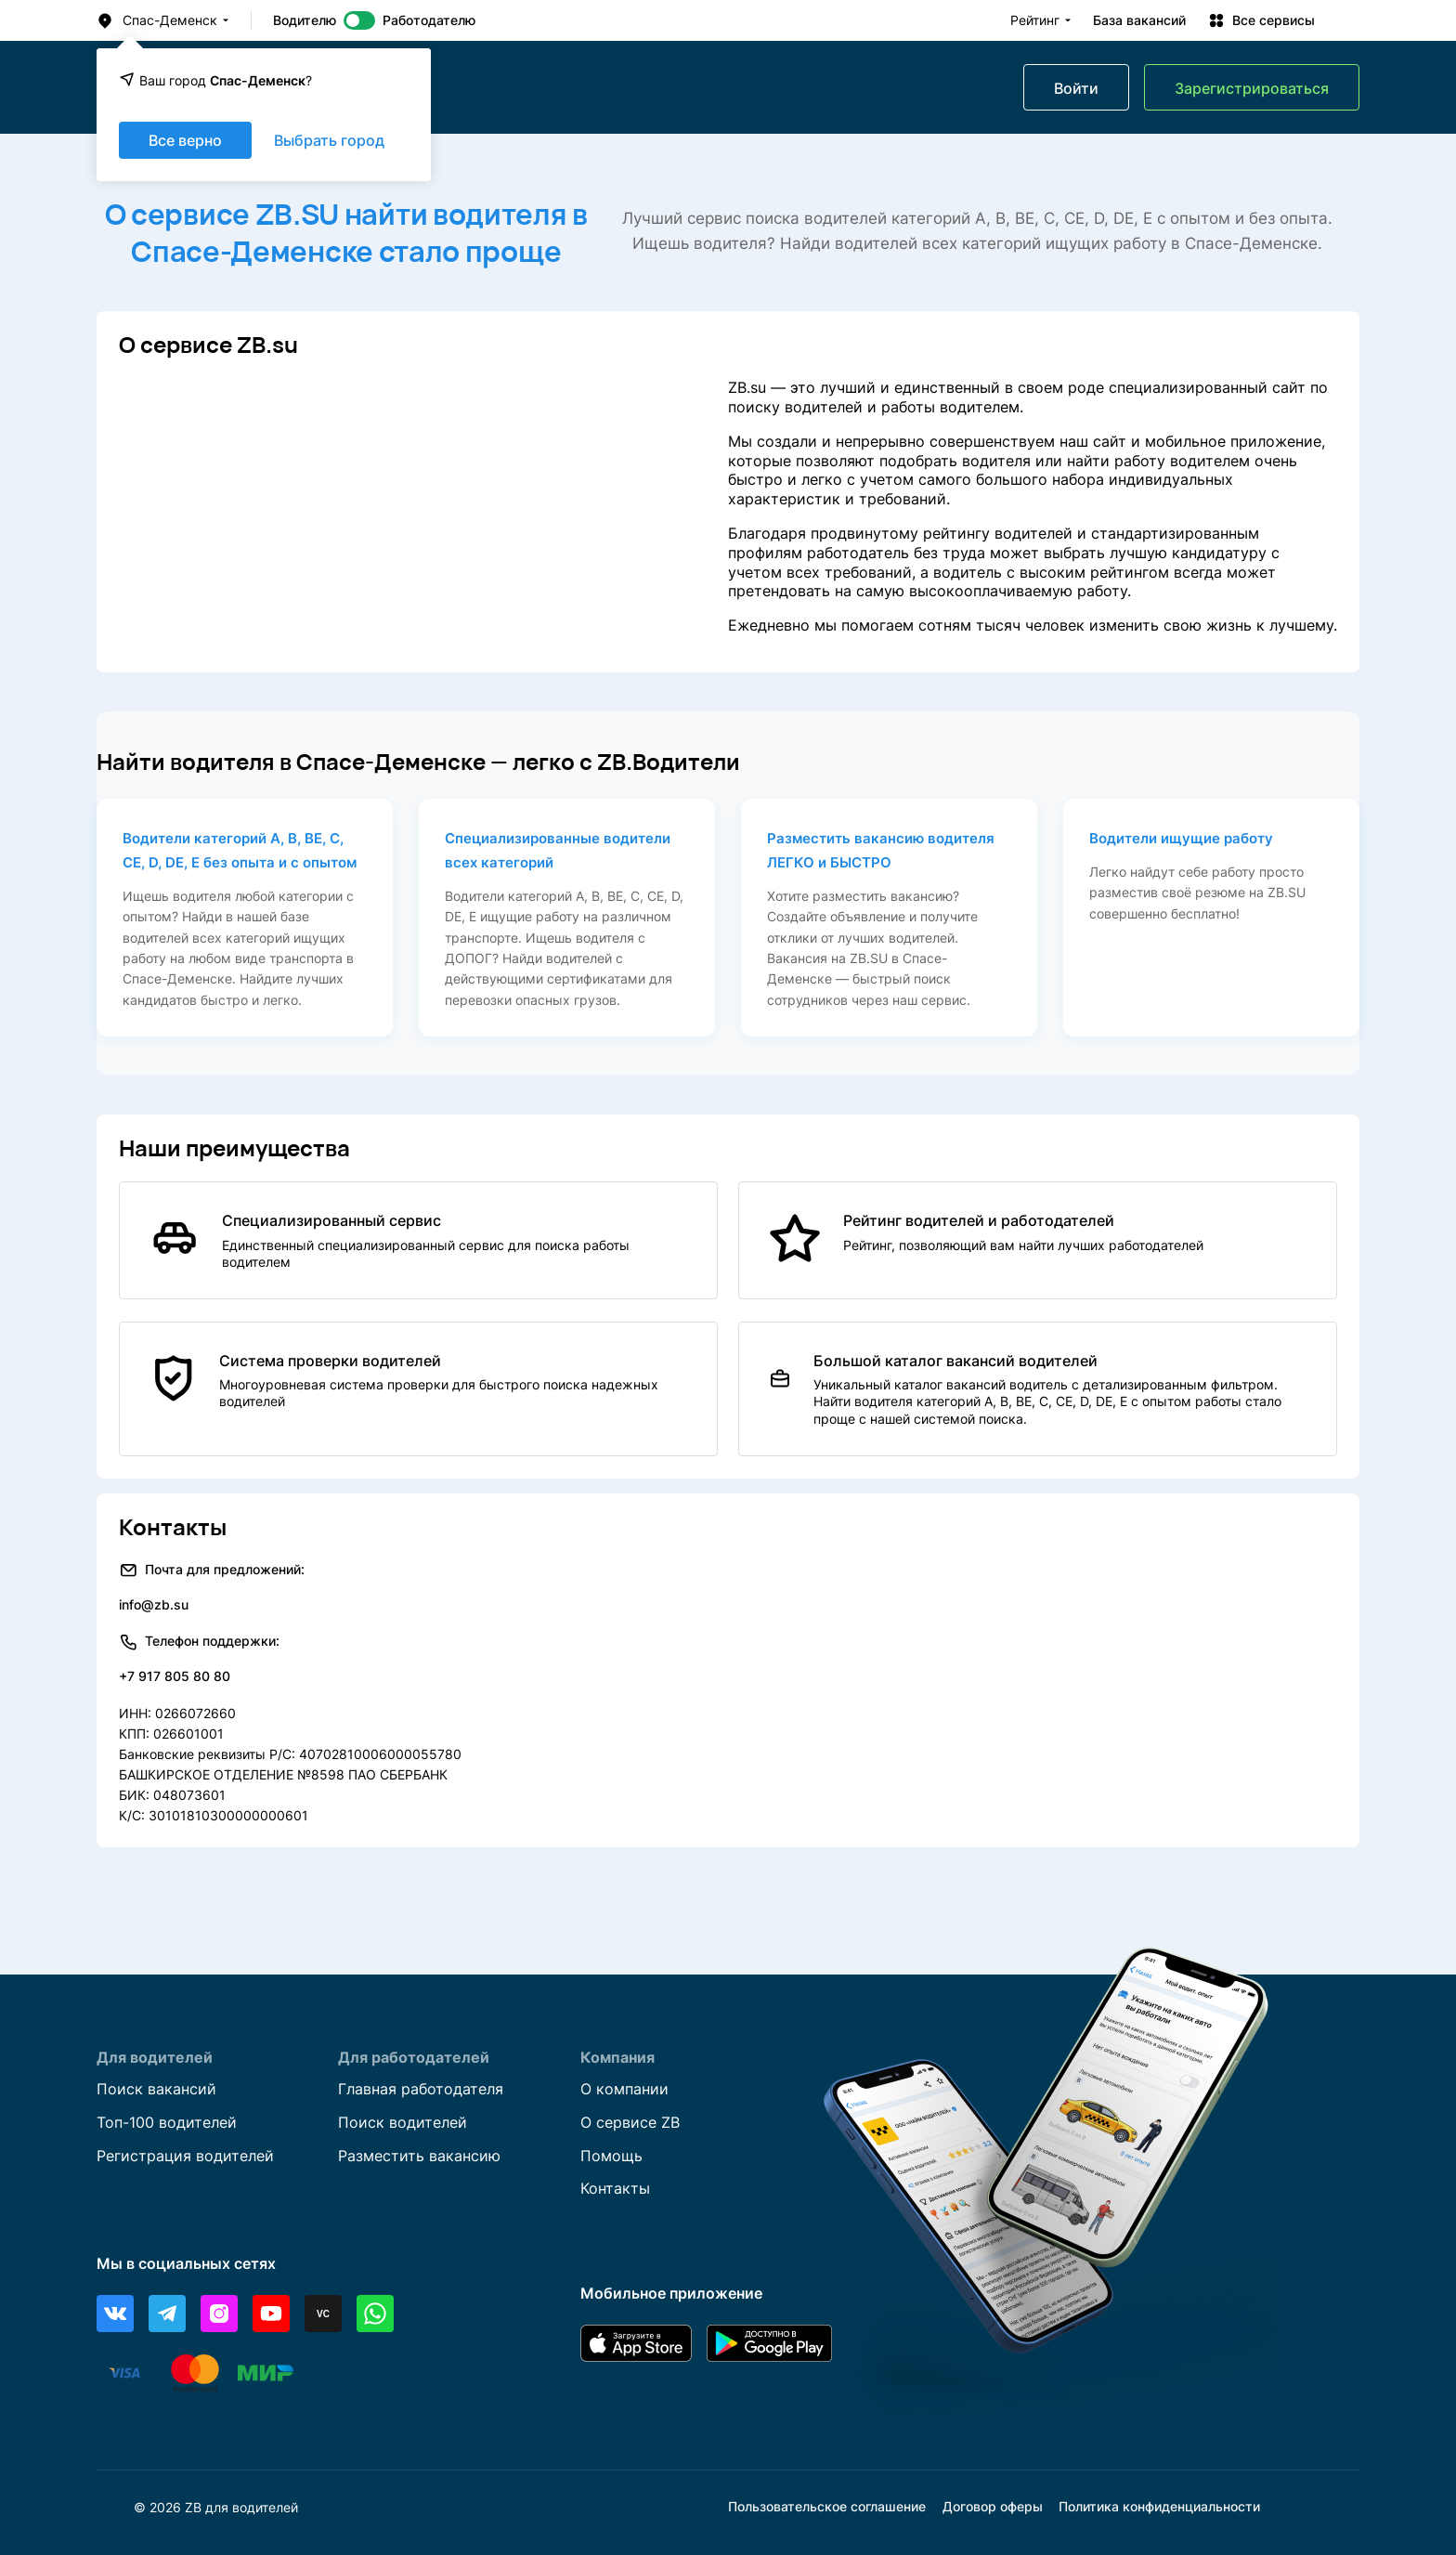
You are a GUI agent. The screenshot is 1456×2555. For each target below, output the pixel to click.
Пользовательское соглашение (827, 2507)
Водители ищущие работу (1181, 838)
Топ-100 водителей (167, 2122)
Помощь (611, 2155)
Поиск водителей (402, 2122)
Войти (1076, 88)
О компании (624, 2088)
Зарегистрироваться (1252, 88)
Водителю (304, 20)
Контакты (615, 2189)
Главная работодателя (420, 2088)
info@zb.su (153, 1604)
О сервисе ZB (630, 2122)
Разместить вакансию (419, 2155)
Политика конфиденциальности (1159, 2507)
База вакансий (1139, 20)
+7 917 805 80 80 (174, 1676)
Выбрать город (329, 140)
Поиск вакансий (156, 2088)
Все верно (185, 140)
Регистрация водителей (185, 2155)
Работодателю (429, 20)
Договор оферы (992, 2507)
